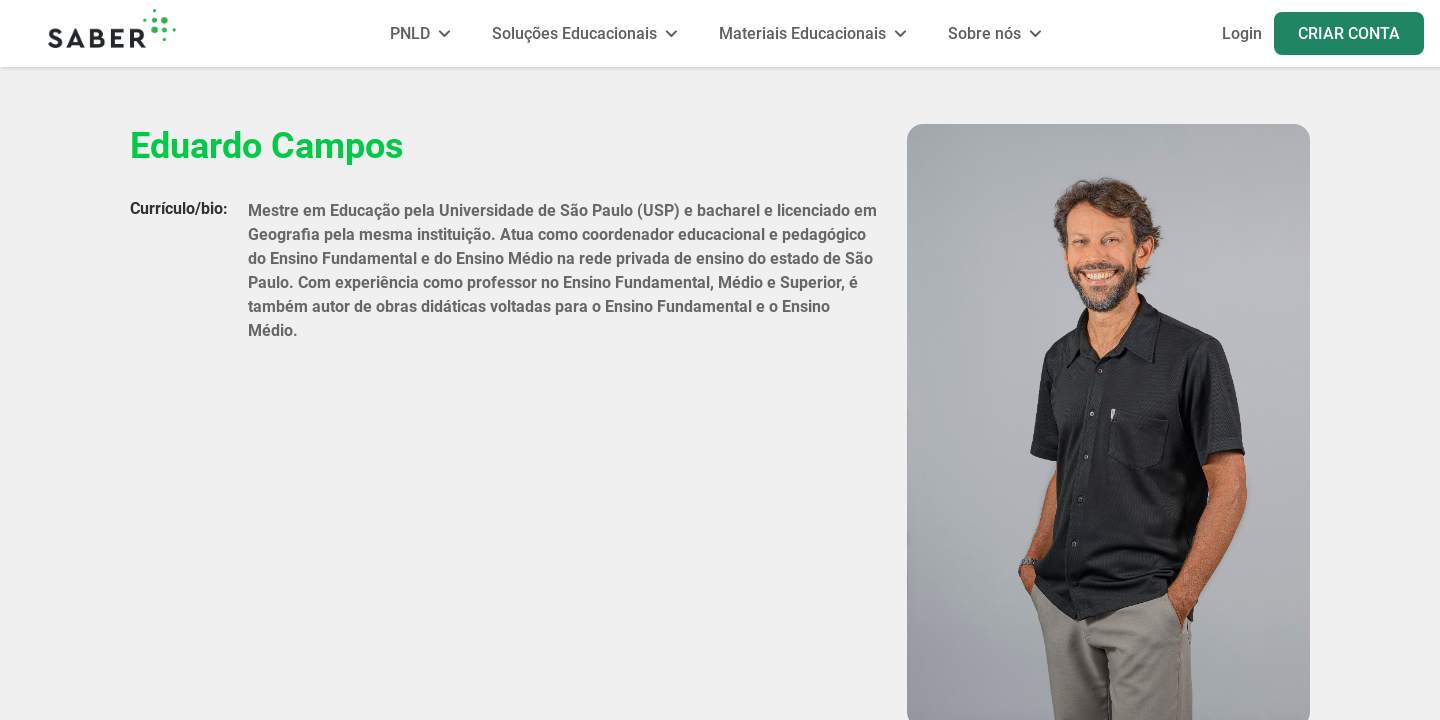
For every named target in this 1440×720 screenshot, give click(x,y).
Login (1242, 33)
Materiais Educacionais (802, 33)
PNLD (410, 33)
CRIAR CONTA (1349, 33)
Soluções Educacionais (574, 33)
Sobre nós (984, 33)
